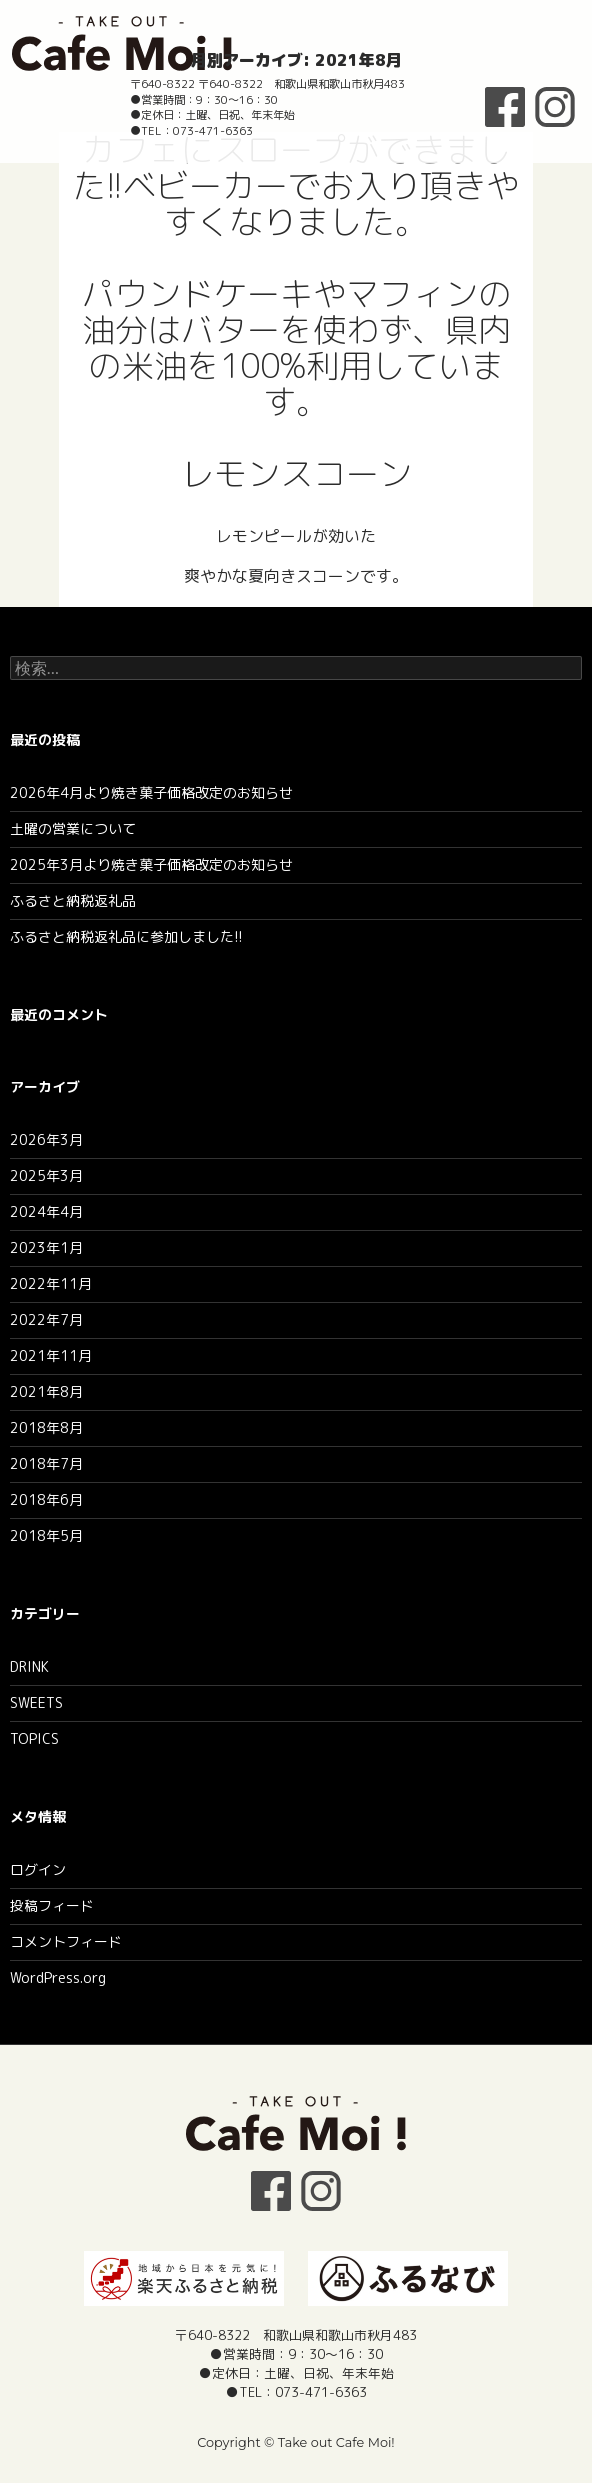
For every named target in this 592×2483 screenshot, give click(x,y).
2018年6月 (46, 1499)
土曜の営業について (73, 828)
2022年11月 (51, 1283)
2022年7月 (46, 1319)
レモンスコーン (296, 474)
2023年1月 (46, 1247)
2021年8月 (46, 1391)
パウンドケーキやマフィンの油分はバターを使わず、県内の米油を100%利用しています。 (296, 348)
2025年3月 (46, 1175)
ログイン (38, 1869)
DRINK (29, 1666)
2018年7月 (46, 1463)
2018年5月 (46, 1535)
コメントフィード (66, 1941)
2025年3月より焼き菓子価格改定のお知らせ (151, 864)
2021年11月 (51, 1355)
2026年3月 (46, 1139)
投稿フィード (52, 1905)
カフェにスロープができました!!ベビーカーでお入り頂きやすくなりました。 (296, 186)
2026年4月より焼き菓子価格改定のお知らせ (151, 792)
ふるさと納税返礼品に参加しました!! (126, 936)
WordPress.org (58, 1977)
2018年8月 (46, 1427)
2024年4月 (46, 1211)
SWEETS (36, 1702)
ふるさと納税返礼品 (73, 900)
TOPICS (34, 1738)
